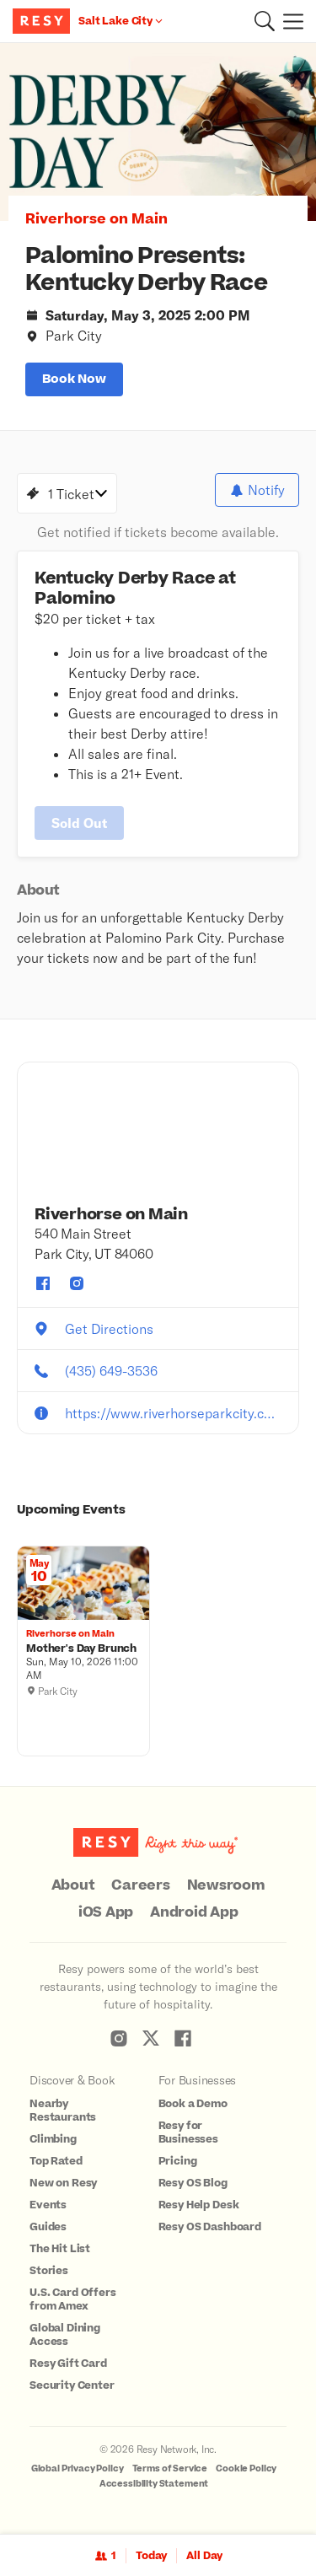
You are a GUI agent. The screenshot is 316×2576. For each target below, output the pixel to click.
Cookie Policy (246, 2468)
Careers (140, 1885)
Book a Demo (193, 2103)
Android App (194, 1912)
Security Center (72, 2385)
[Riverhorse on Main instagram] (76, 1283)
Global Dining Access (64, 2335)
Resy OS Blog (193, 2183)
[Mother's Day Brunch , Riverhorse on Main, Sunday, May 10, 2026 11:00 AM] (83, 1649)
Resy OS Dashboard (209, 2227)
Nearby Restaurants (62, 2110)
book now (74, 379)
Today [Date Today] (151, 2555)
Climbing (53, 2139)
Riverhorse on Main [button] (96, 219)
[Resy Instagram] (118, 2038)
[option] (158, 132)
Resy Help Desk (198, 2205)
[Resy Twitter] (150, 2038)
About (73, 1885)
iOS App (105, 1912)
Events (48, 2205)
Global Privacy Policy (77, 2468)
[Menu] (289, 21)
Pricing (177, 2161)
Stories (48, 2270)
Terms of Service (170, 2468)
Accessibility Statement (154, 2483)
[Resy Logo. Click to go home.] (43, 21)
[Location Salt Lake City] (120, 21)
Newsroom (226, 1885)
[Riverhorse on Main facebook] (43, 1283)
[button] (264, 21)
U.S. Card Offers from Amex (72, 2299)
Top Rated (56, 2161)
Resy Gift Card (68, 2363)
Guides (48, 2227)
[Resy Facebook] (182, 2038)
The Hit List (59, 2248)
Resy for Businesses (188, 2132)
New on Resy (63, 2183)
